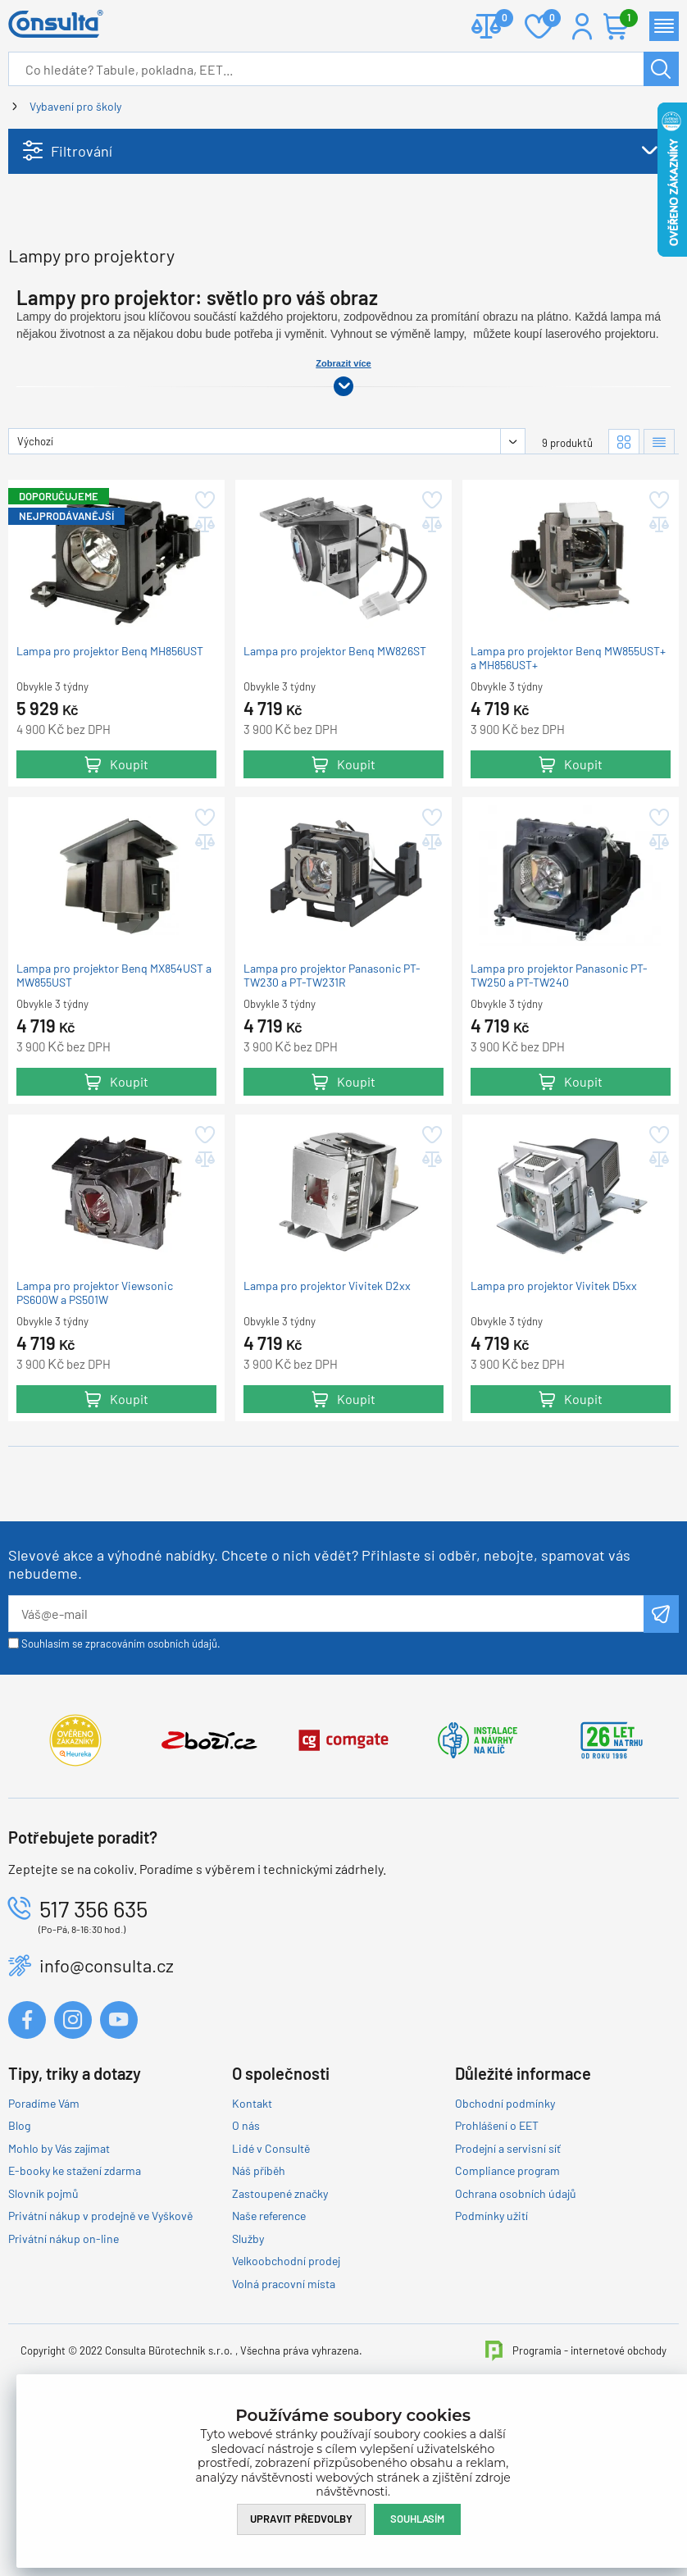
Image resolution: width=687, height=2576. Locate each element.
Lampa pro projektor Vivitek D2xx (327, 1427)
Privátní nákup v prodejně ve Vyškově (100, 2357)
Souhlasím (417, 2518)
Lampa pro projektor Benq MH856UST (109, 792)
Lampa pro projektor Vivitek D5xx (554, 1427)
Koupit (129, 904)
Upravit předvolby (301, 2518)
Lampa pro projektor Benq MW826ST (334, 792)
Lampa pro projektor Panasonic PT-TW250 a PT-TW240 (559, 1116)
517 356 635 (93, 2049)
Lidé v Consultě (271, 2289)
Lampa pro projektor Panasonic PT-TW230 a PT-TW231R (332, 1116)
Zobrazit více (343, 504)
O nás (246, 2266)
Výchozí (35, 581)
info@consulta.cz (106, 2106)
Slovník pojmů (43, 2334)
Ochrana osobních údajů (515, 2334)
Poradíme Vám (44, 2243)
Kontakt (252, 2243)
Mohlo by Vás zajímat (59, 2289)
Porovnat (498, 19)
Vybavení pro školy (75, 106)
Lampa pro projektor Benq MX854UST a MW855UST (114, 1116)
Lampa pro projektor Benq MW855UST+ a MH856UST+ (568, 799)
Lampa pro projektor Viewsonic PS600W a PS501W (94, 1433)
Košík (625, 19)
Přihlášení (582, 26)
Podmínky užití (491, 2357)
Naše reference (269, 2357)
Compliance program (507, 2311)
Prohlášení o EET (497, 2266)
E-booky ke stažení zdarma (74, 2311)
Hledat (661, 69)
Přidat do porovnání (203, 666)
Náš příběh (258, 2311)
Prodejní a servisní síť (508, 2289)
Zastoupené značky (280, 2334)
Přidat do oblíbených (203, 641)
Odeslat (661, 1754)
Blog (19, 2266)
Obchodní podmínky (505, 2243)
